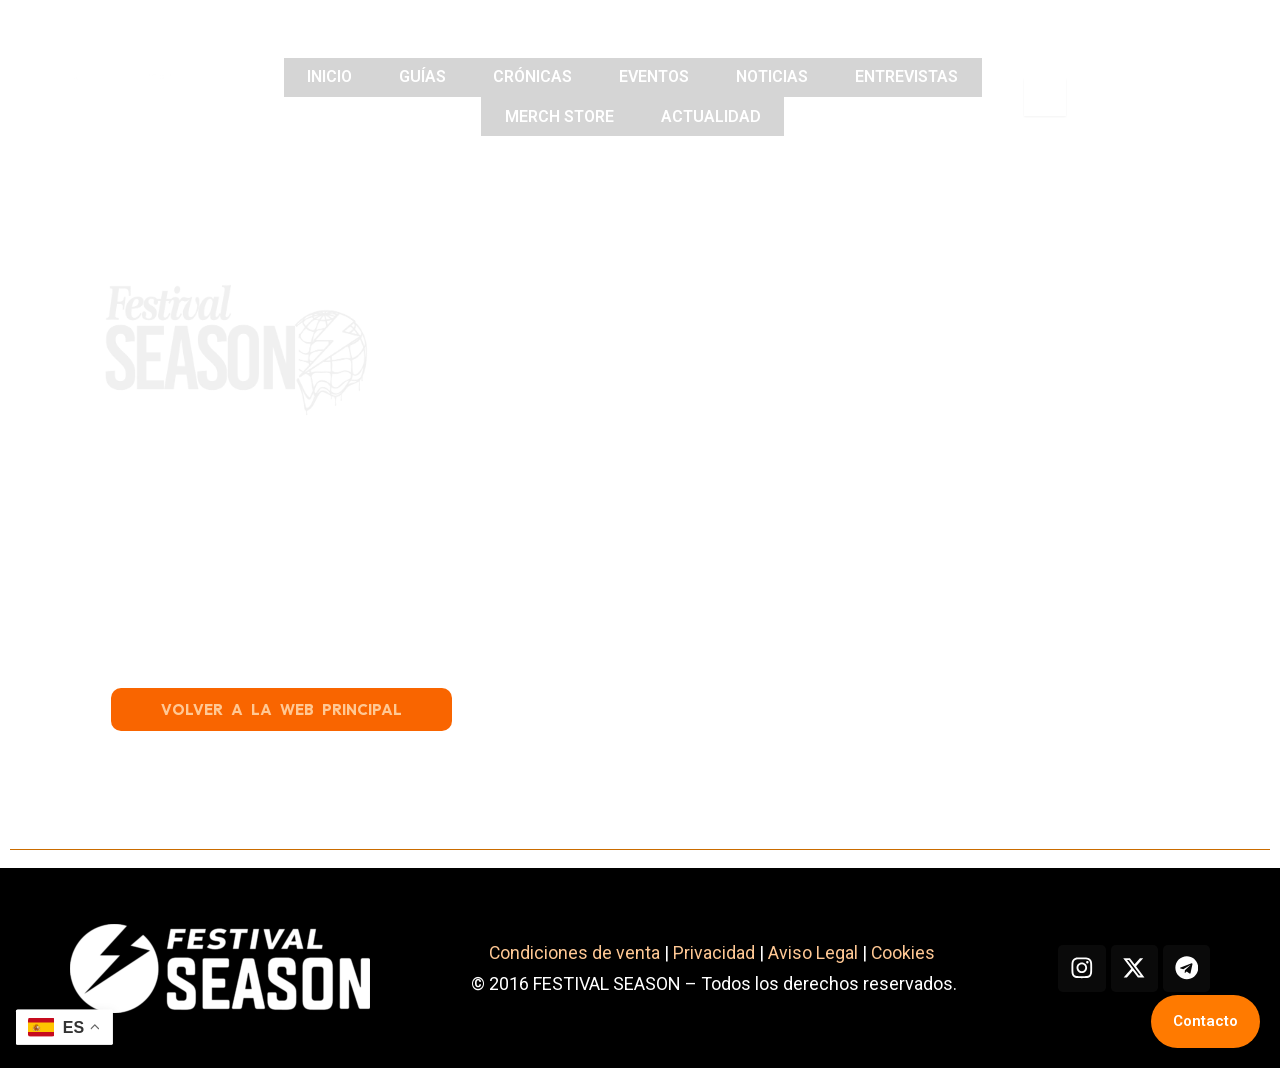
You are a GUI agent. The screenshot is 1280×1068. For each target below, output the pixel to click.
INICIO (322, 77)
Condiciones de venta (570, 953)
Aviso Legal (809, 953)
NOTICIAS (777, 77)
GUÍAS (418, 77)
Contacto (1205, 1021)
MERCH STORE (557, 115)
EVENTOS (656, 77)
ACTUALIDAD (712, 115)
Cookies (901, 953)
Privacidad (710, 953)
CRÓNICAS (531, 77)
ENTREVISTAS (914, 77)
